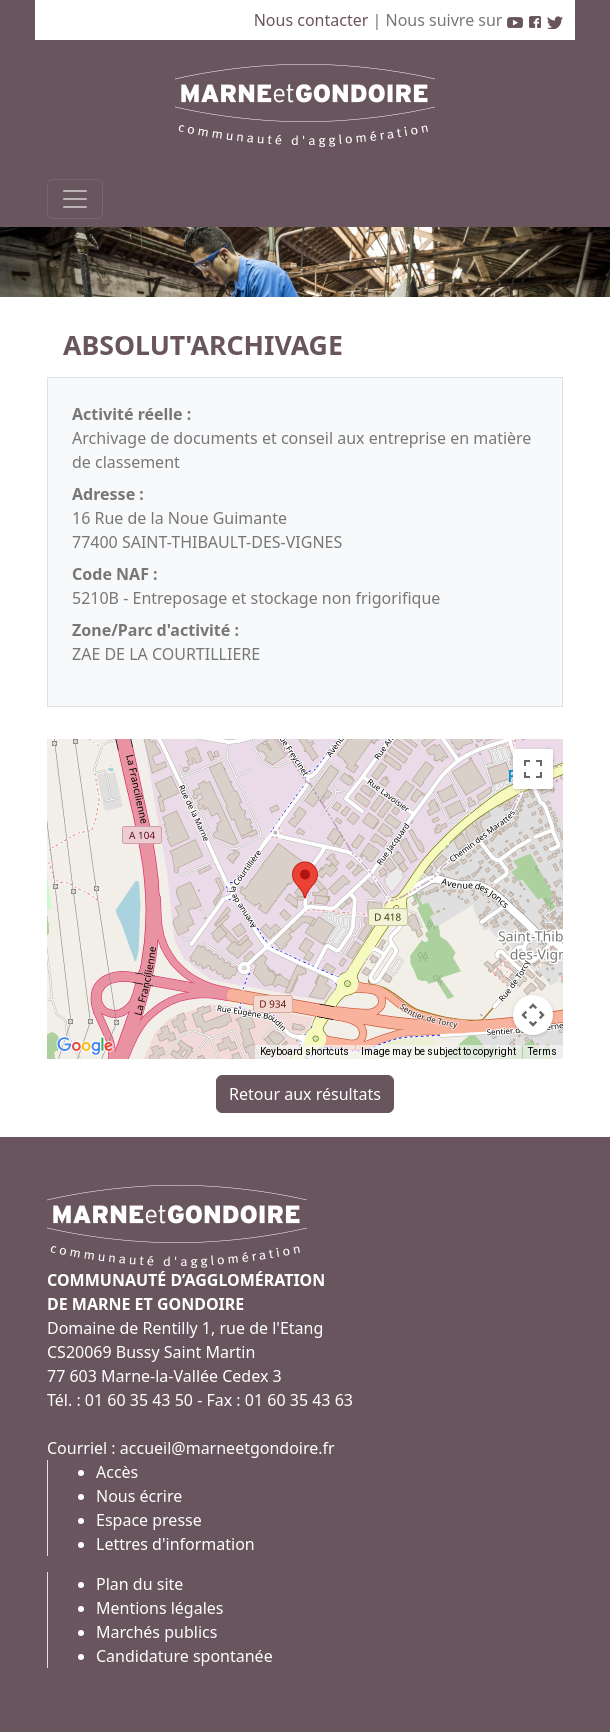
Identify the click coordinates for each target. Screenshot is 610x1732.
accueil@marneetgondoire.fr (227, 1448)
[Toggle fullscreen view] (533, 769)
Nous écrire (139, 1496)
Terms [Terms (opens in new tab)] (542, 1051)
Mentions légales (160, 1608)
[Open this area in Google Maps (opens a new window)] (85, 1046)
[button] (305, 880)
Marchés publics (156, 1632)
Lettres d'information (175, 1544)
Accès (117, 1472)
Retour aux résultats (305, 1094)
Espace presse (149, 1520)
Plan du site (139, 1584)
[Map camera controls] (533, 1015)
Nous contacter (313, 20)
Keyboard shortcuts (304, 1051)
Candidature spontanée (184, 1656)
